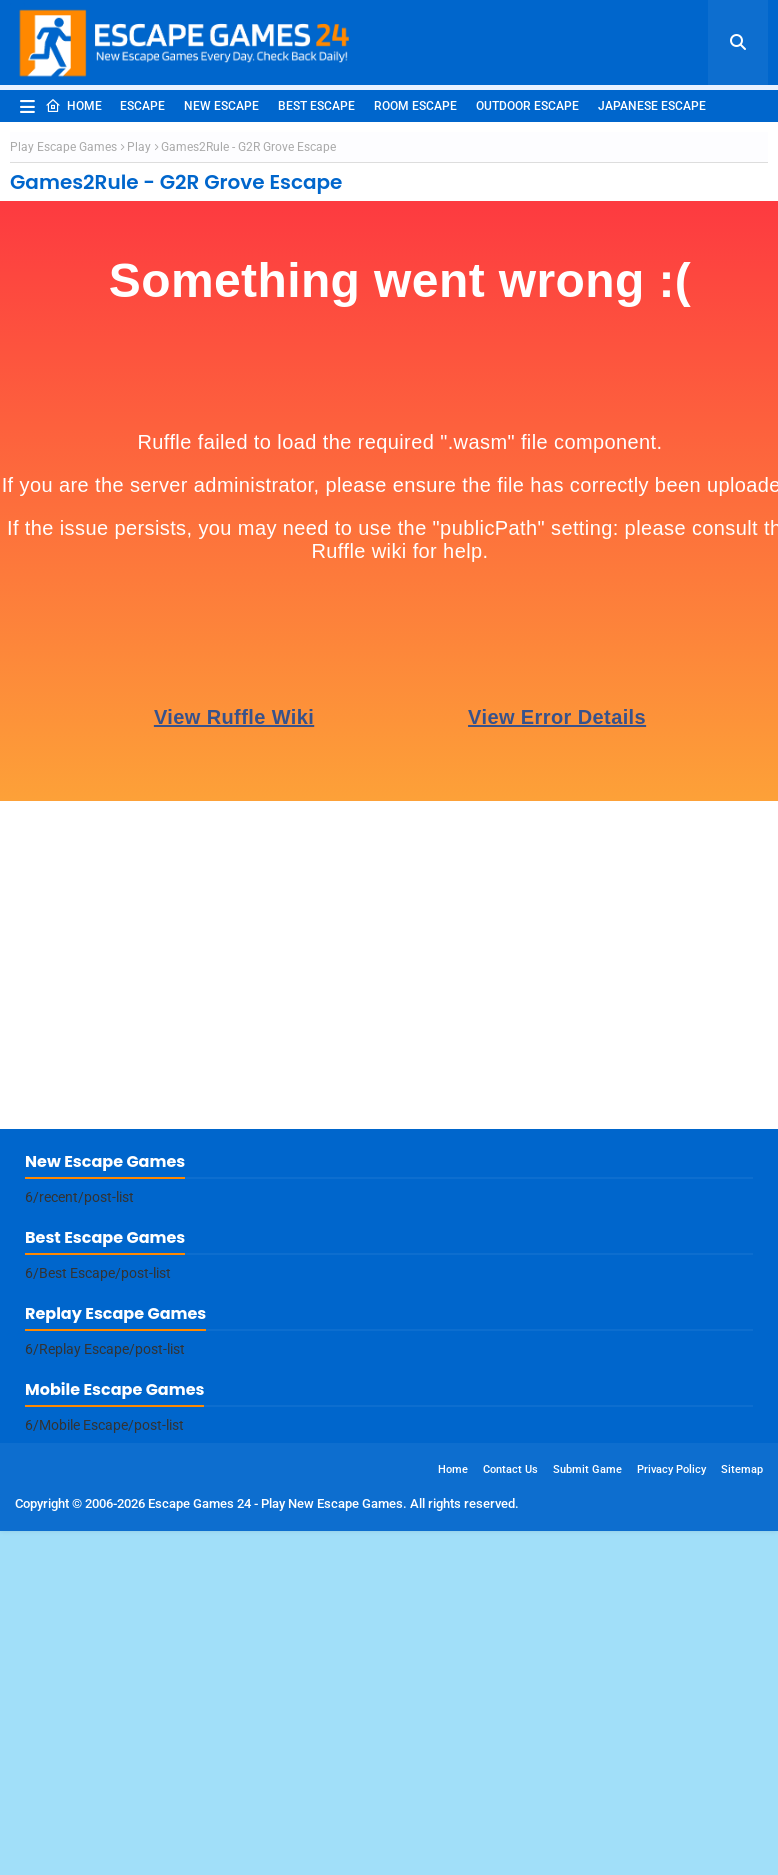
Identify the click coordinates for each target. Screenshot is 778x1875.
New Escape (221, 106)
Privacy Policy (671, 1759)
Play (139, 437)
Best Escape (316, 106)
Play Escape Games (63, 437)
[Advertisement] (389, 272)
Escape (142, 106)
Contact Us (510, 1759)
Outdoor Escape (527, 106)
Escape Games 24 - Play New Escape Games (275, 1793)
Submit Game (587, 1759)
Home (73, 106)
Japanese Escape (652, 106)
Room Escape (415, 106)
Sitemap (742, 1759)
